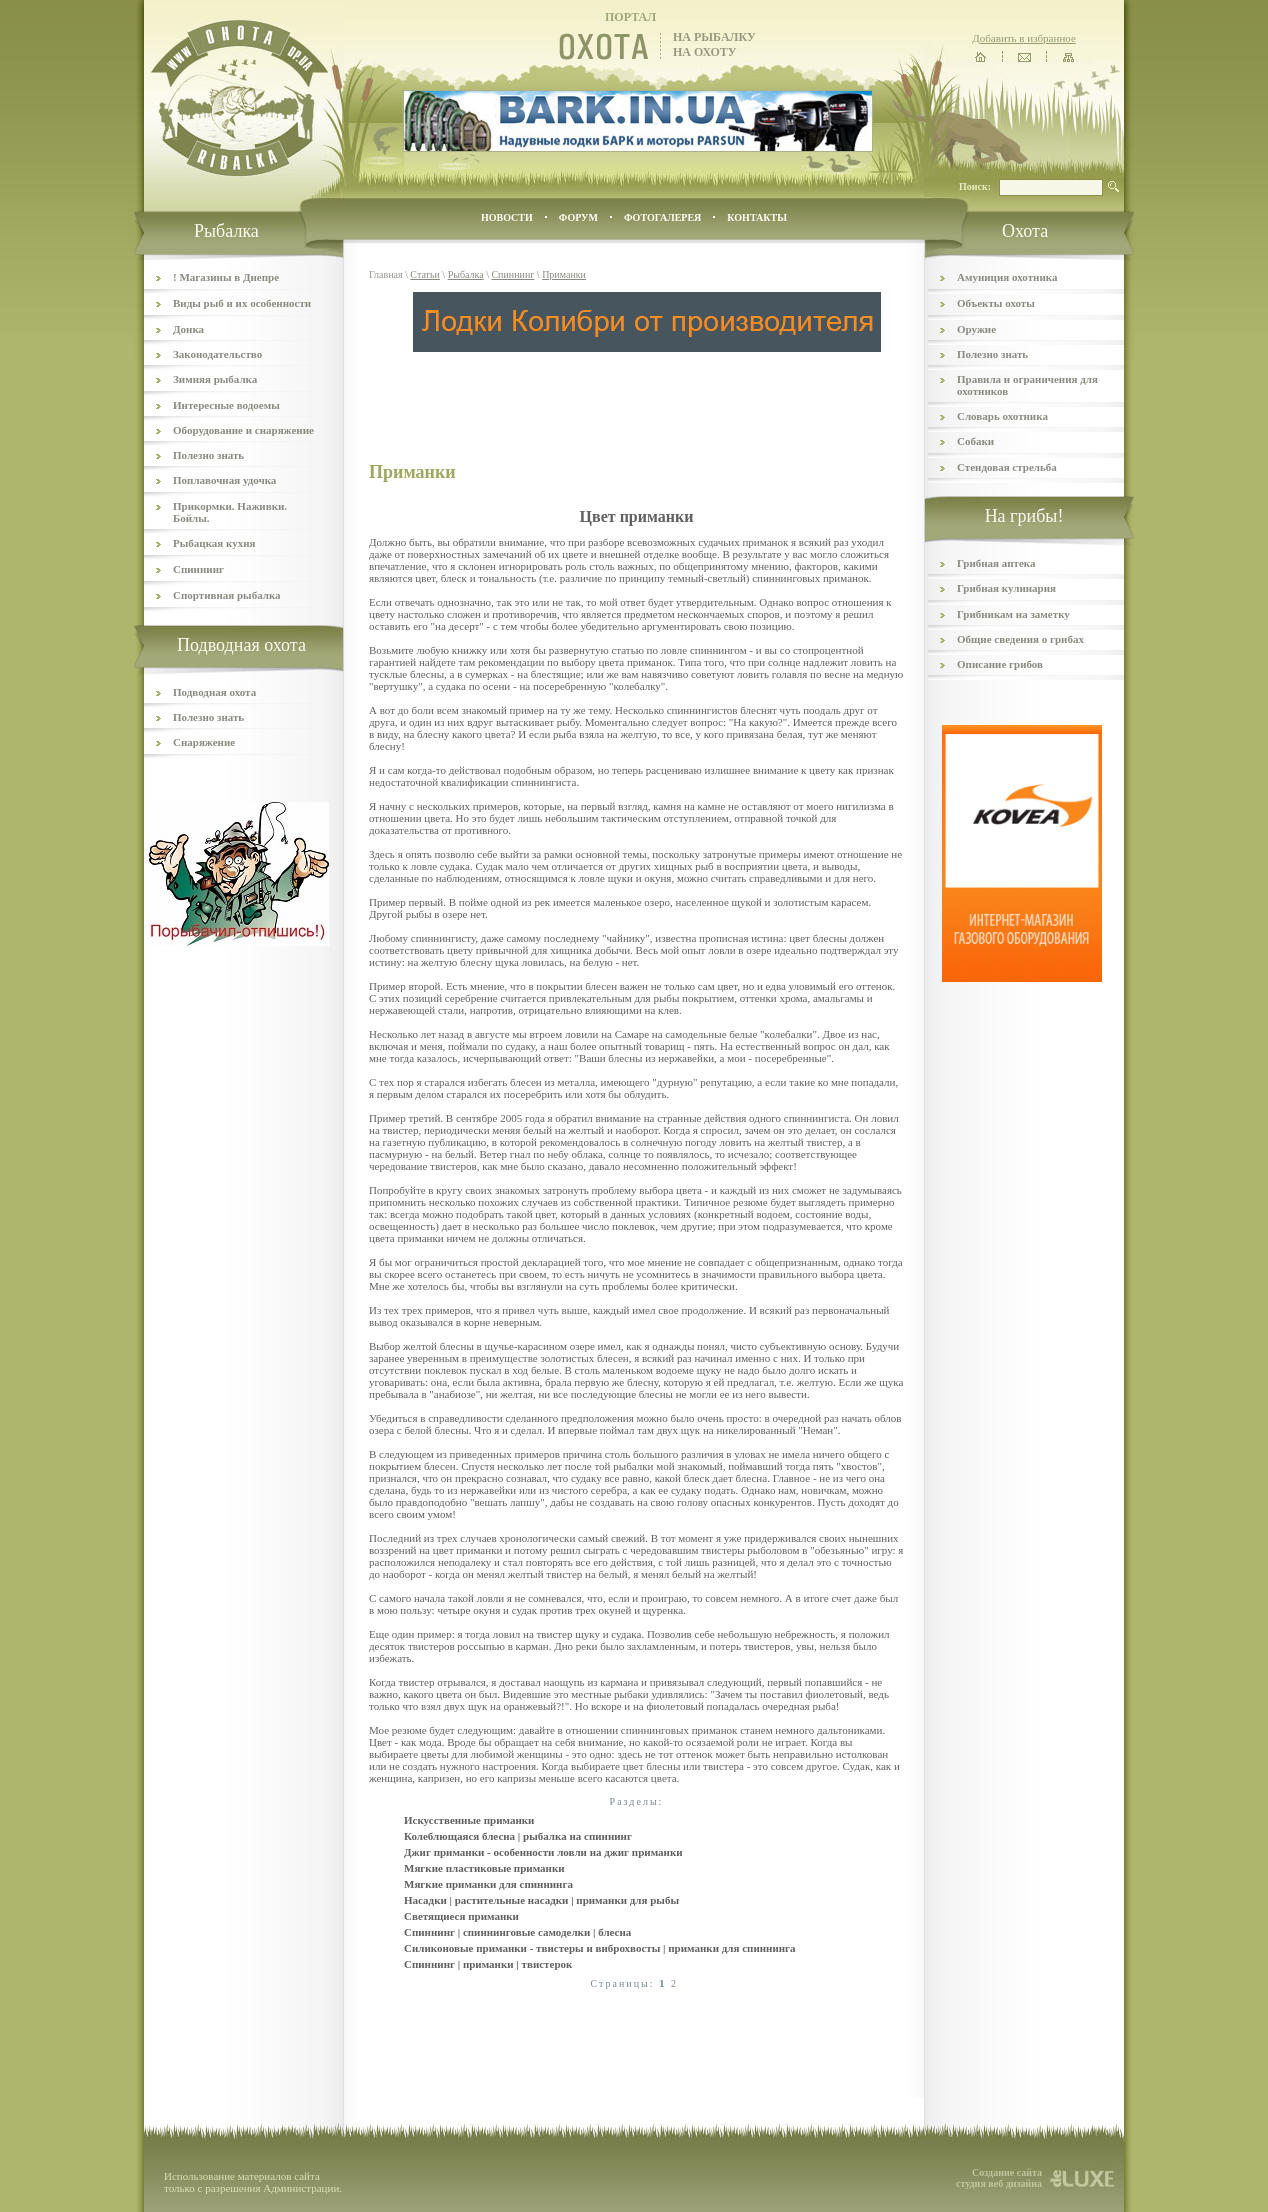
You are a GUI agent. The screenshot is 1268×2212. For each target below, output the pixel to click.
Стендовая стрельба (1007, 467)
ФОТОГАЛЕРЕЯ (662, 217)
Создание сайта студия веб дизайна (999, 2178)
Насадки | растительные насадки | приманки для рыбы (541, 1900)
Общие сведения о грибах (1020, 639)
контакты (757, 217)
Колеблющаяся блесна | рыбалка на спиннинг (518, 1836)
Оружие (976, 329)
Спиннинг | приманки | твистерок (488, 1964)
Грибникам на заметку (1013, 614)
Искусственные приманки (469, 1820)
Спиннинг (198, 569)
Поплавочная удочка (224, 480)
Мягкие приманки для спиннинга (488, 1884)
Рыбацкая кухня (214, 543)
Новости (507, 217)
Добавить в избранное (1024, 38)
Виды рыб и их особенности (242, 303)
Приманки (564, 274)
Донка (188, 329)
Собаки (975, 441)
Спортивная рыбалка (227, 595)
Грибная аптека (996, 563)
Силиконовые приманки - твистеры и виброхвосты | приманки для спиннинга (600, 1948)
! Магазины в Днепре (226, 277)
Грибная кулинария (1006, 588)
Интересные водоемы (226, 405)
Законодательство (217, 354)
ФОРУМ (578, 217)
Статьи (425, 274)
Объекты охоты (996, 303)
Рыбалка (466, 274)
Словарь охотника (1002, 416)
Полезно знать (208, 455)
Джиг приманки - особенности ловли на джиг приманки (543, 1852)
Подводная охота (214, 692)
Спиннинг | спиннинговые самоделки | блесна (517, 1932)
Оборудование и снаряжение (243, 430)
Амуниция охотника (1007, 277)
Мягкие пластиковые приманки (484, 1868)
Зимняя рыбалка (215, 379)
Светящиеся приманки (461, 1916)
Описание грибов (1000, 664)
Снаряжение (204, 742)
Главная (386, 274)
